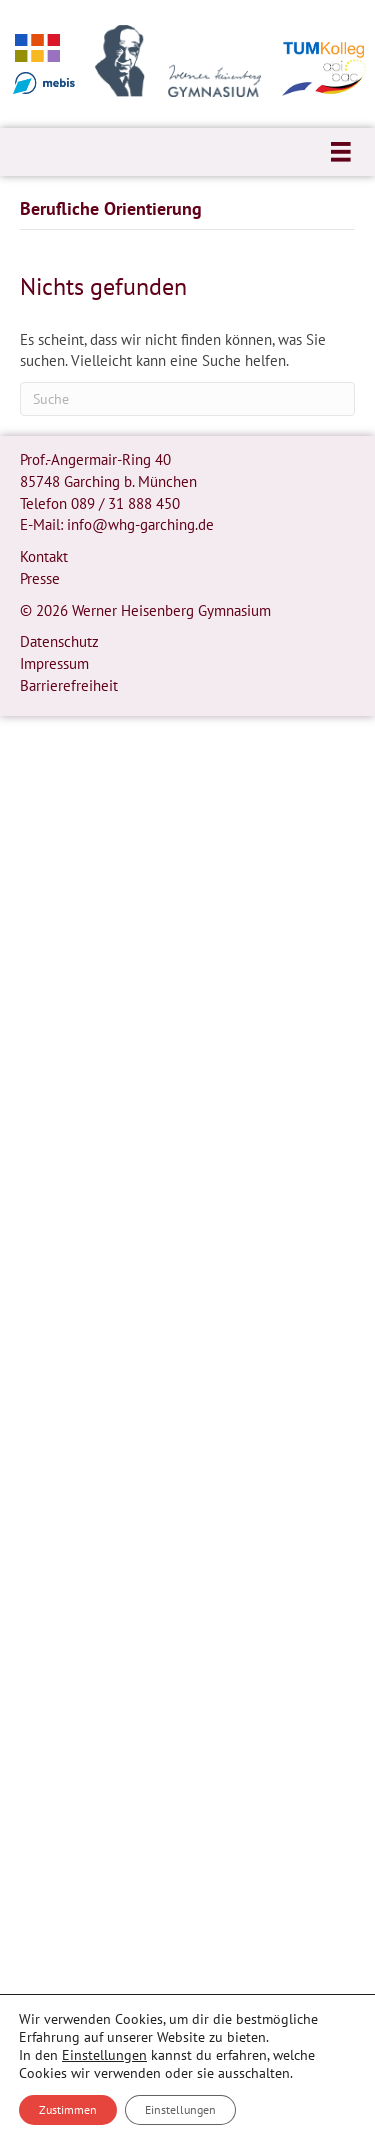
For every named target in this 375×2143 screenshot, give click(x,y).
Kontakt (44, 556)
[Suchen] (187, 399)
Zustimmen (68, 2109)
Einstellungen (104, 2055)
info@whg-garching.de (140, 524)
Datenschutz (59, 641)
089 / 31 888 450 (125, 503)
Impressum (54, 663)
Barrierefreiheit (69, 685)
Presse (40, 578)
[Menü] (341, 152)
